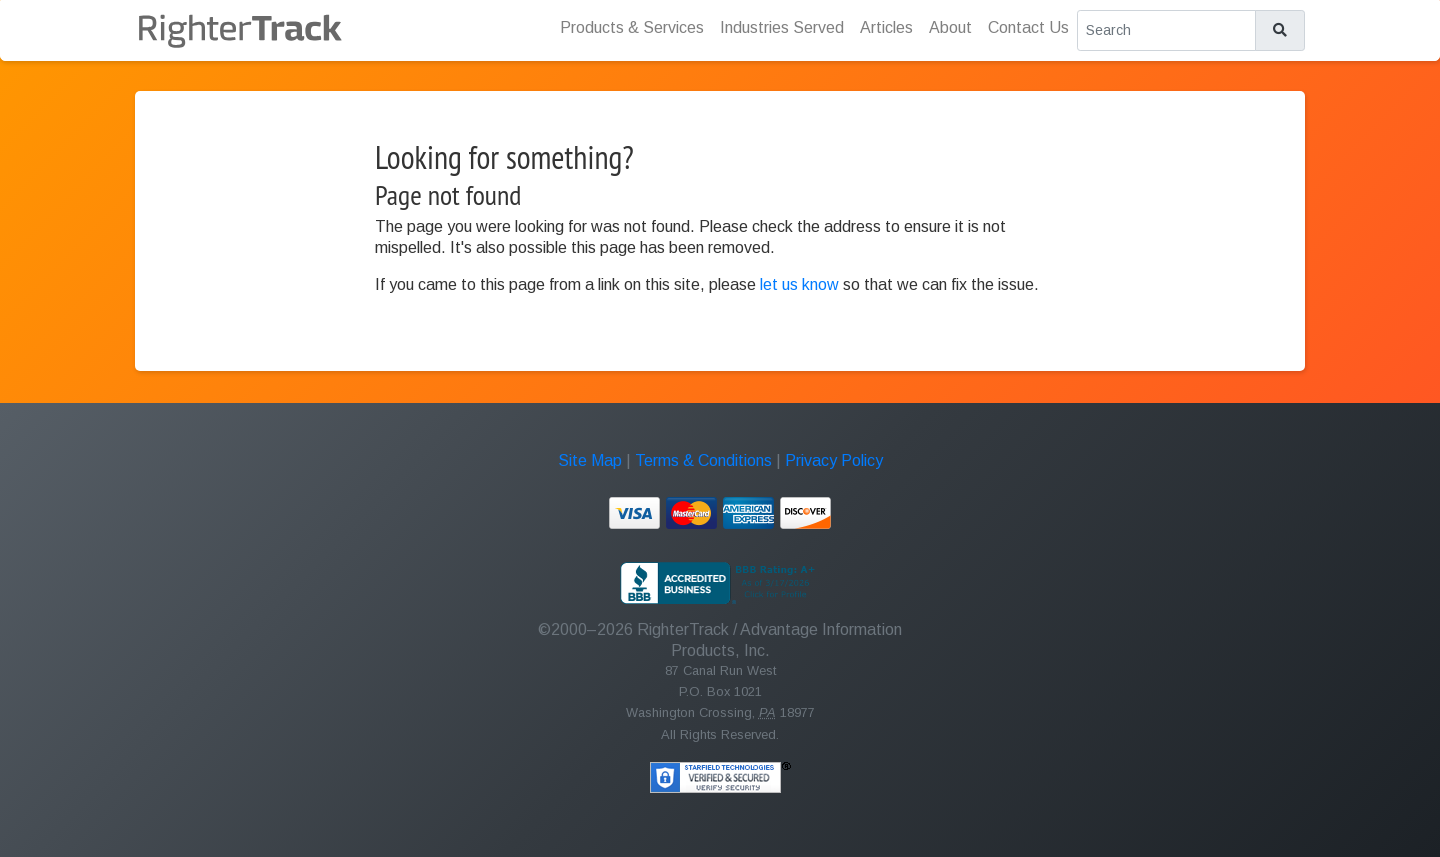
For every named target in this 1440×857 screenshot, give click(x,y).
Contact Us (1028, 27)
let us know (799, 284)
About (950, 27)
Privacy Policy (834, 460)
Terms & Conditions (703, 460)
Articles (886, 27)
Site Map (590, 460)
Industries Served (782, 27)
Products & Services (632, 27)
